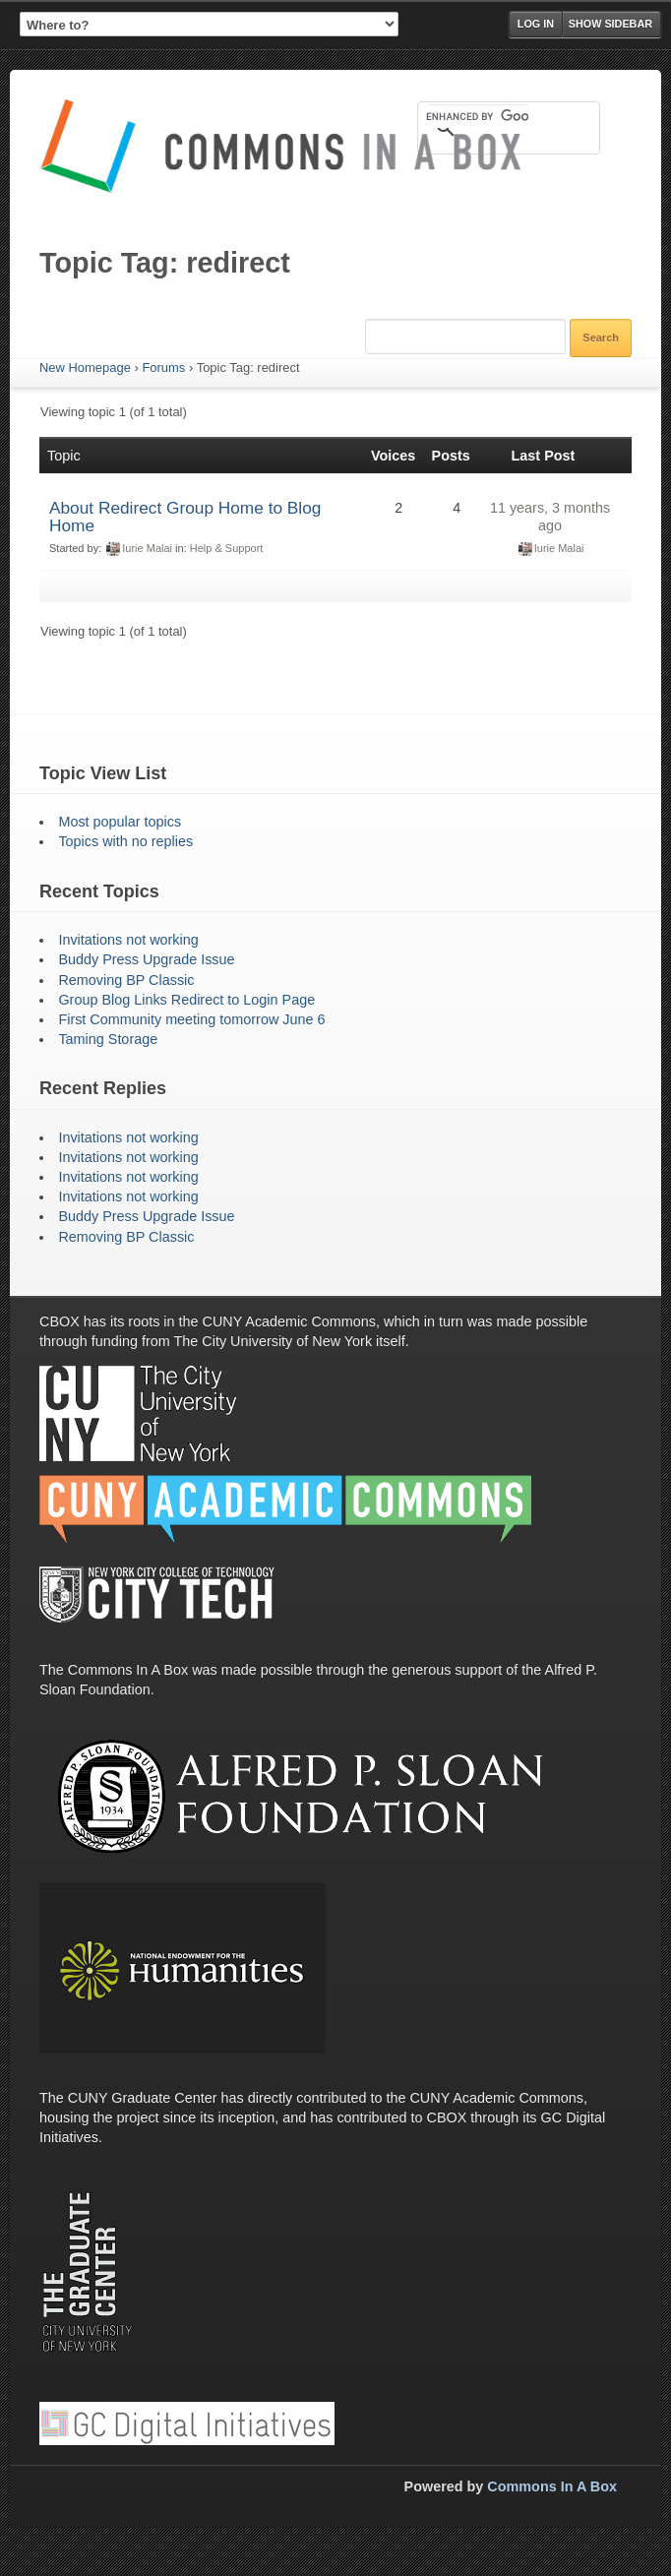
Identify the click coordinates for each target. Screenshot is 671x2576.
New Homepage (85, 367)
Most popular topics (119, 821)
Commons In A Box (552, 2486)
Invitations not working (128, 940)
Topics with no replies (125, 841)
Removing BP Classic (126, 980)
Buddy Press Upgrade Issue (146, 959)
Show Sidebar (610, 24)
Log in (536, 24)
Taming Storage (107, 1039)
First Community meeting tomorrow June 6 (191, 1019)
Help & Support (227, 548)
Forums (163, 367)
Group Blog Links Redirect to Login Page (186, 1000)
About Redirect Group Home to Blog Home (185, 516)
